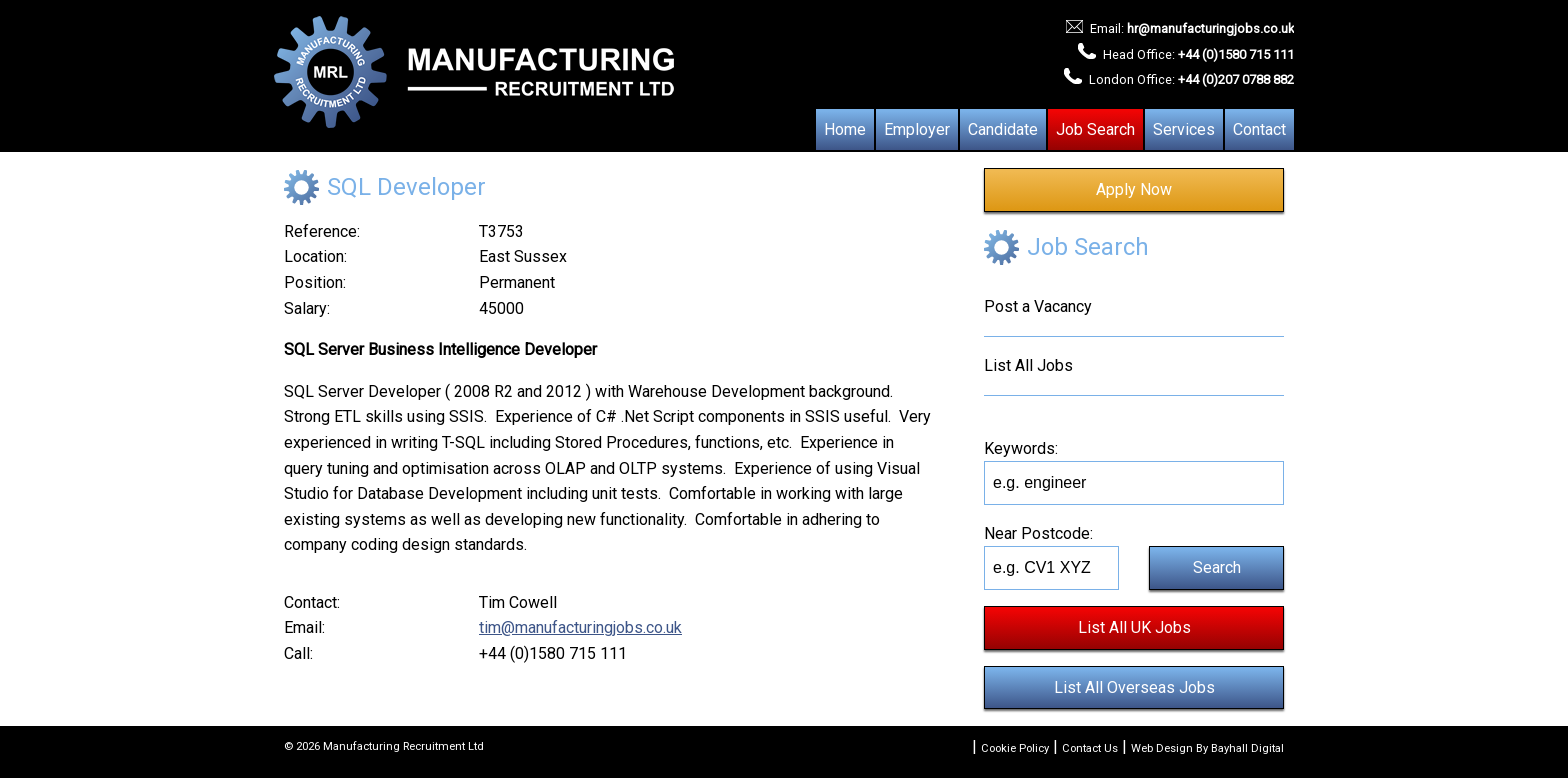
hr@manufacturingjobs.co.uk (1210, 28)
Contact (1259, 129)
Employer (917, 129)
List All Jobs (1028, 365)
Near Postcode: (1038, 533)
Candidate (1003, 129)
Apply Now (1134, 189)
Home (845, 129)
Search (1217, 567)
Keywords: (1021, 448)
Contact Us (1090, 748)
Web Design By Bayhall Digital (1207, 748)
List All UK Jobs (1134, 627)
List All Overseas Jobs (1134, 687)
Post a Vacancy (1038, 306)
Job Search (1095, 129)
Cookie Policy (1015, 748)
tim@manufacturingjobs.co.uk (580, 627)
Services (1184, 129)
